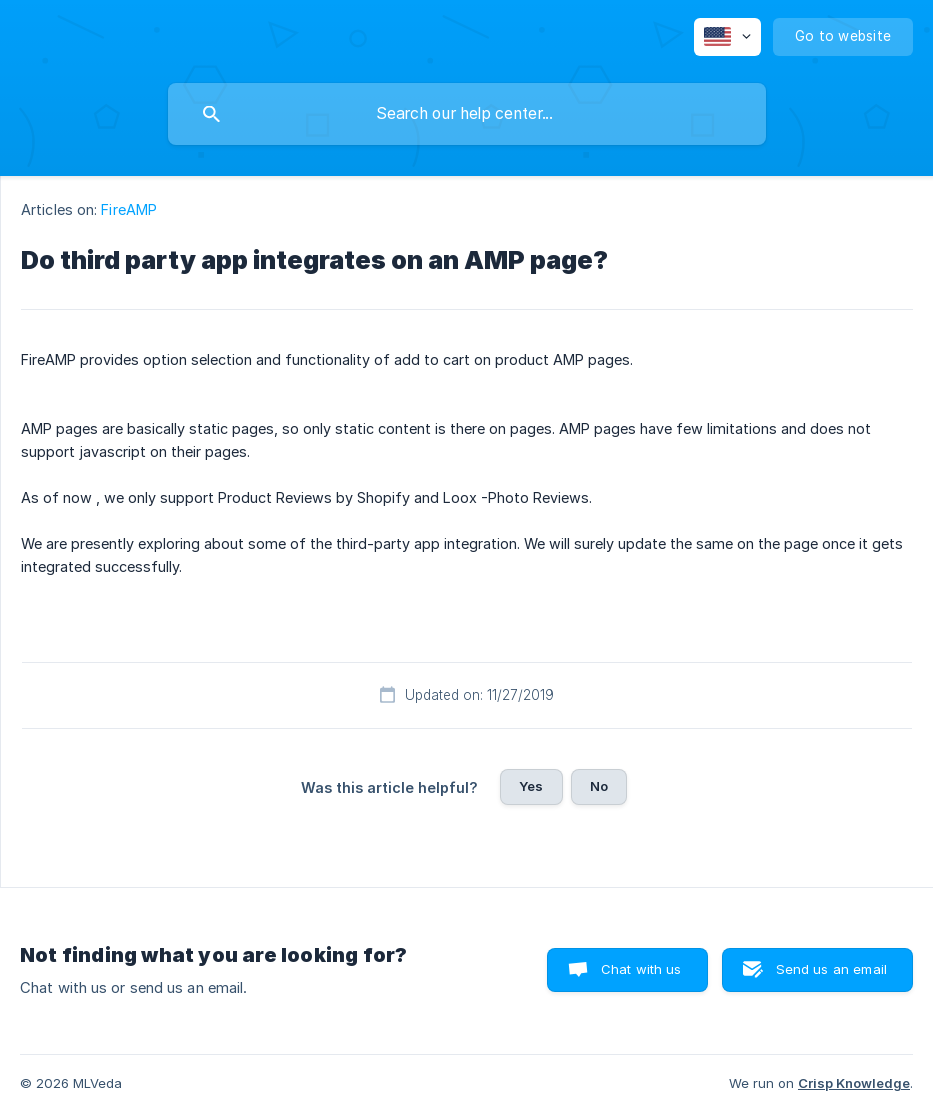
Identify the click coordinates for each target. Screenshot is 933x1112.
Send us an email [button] (831, 969)
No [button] (599, 786)
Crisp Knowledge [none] (854, 1083)
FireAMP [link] (129, 209)
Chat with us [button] (641, 969)
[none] (727, 37)
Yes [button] (531, 786)
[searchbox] (467, 114)
